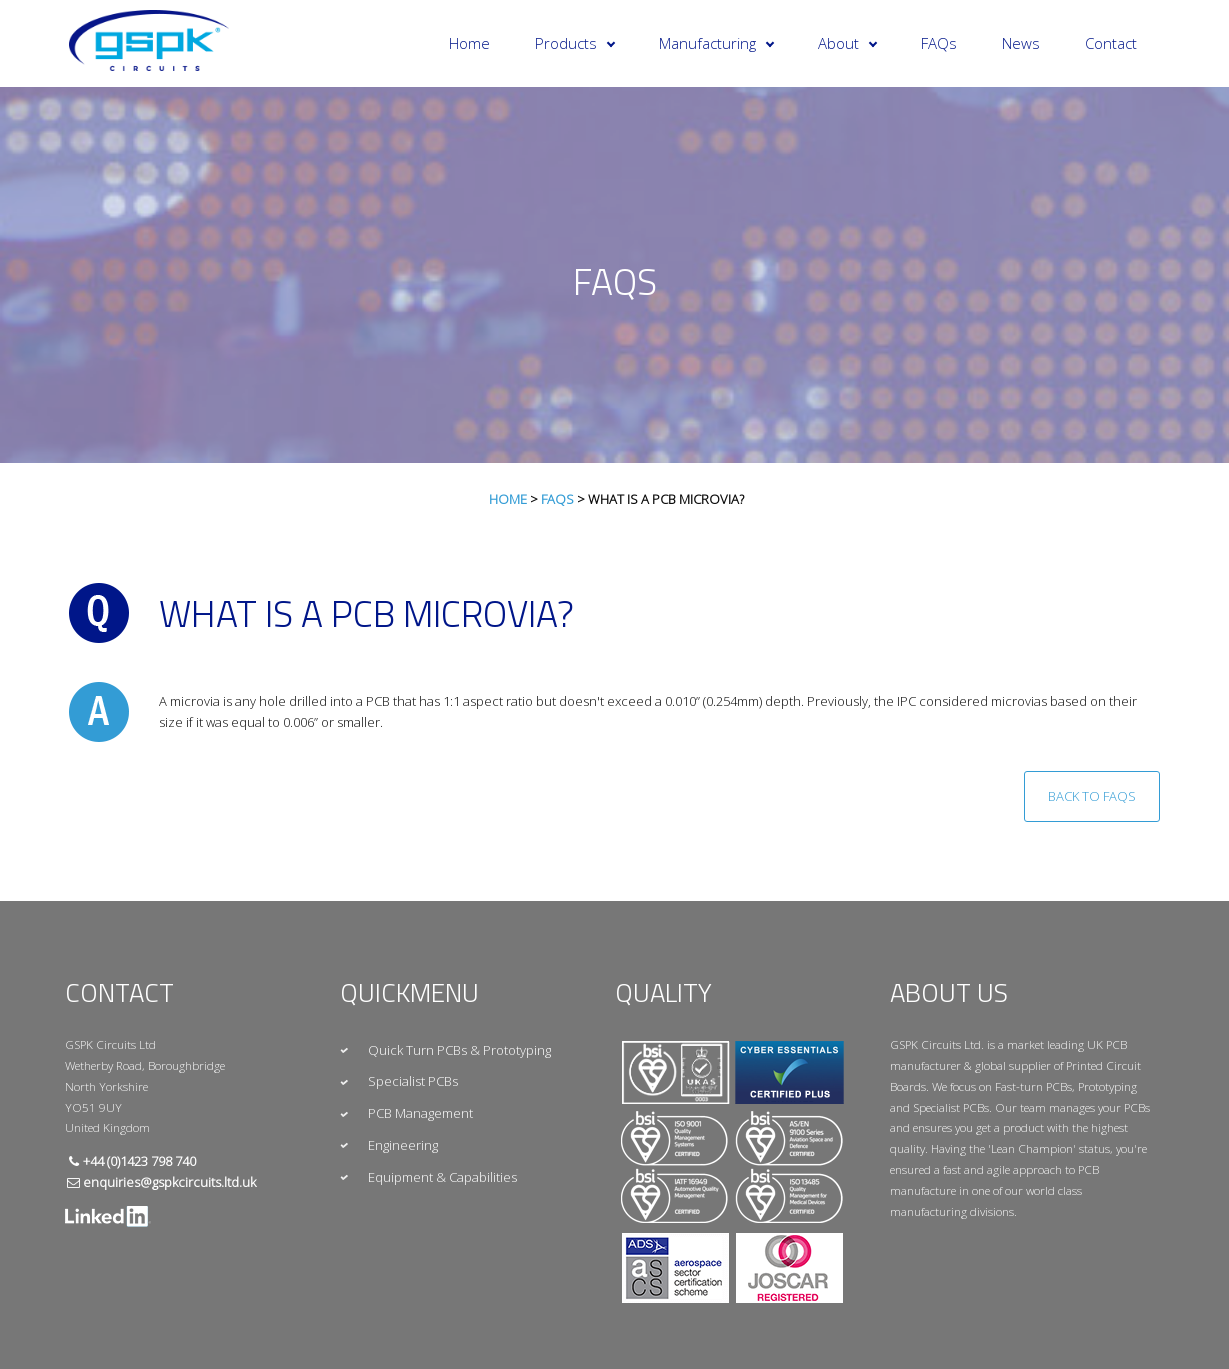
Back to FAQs (1092, 796)
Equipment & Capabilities (442, 1177)
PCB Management (420, 1113)
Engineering (403, 1145)
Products (575, 43)
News (1021, 43)
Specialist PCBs (413, 1081)
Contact (1111, 43)
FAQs (939, 43)
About (847, 43)
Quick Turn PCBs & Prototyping (459, 1050)
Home (469, 43)
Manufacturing (716, 43)
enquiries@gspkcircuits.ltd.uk (169, 1182)
